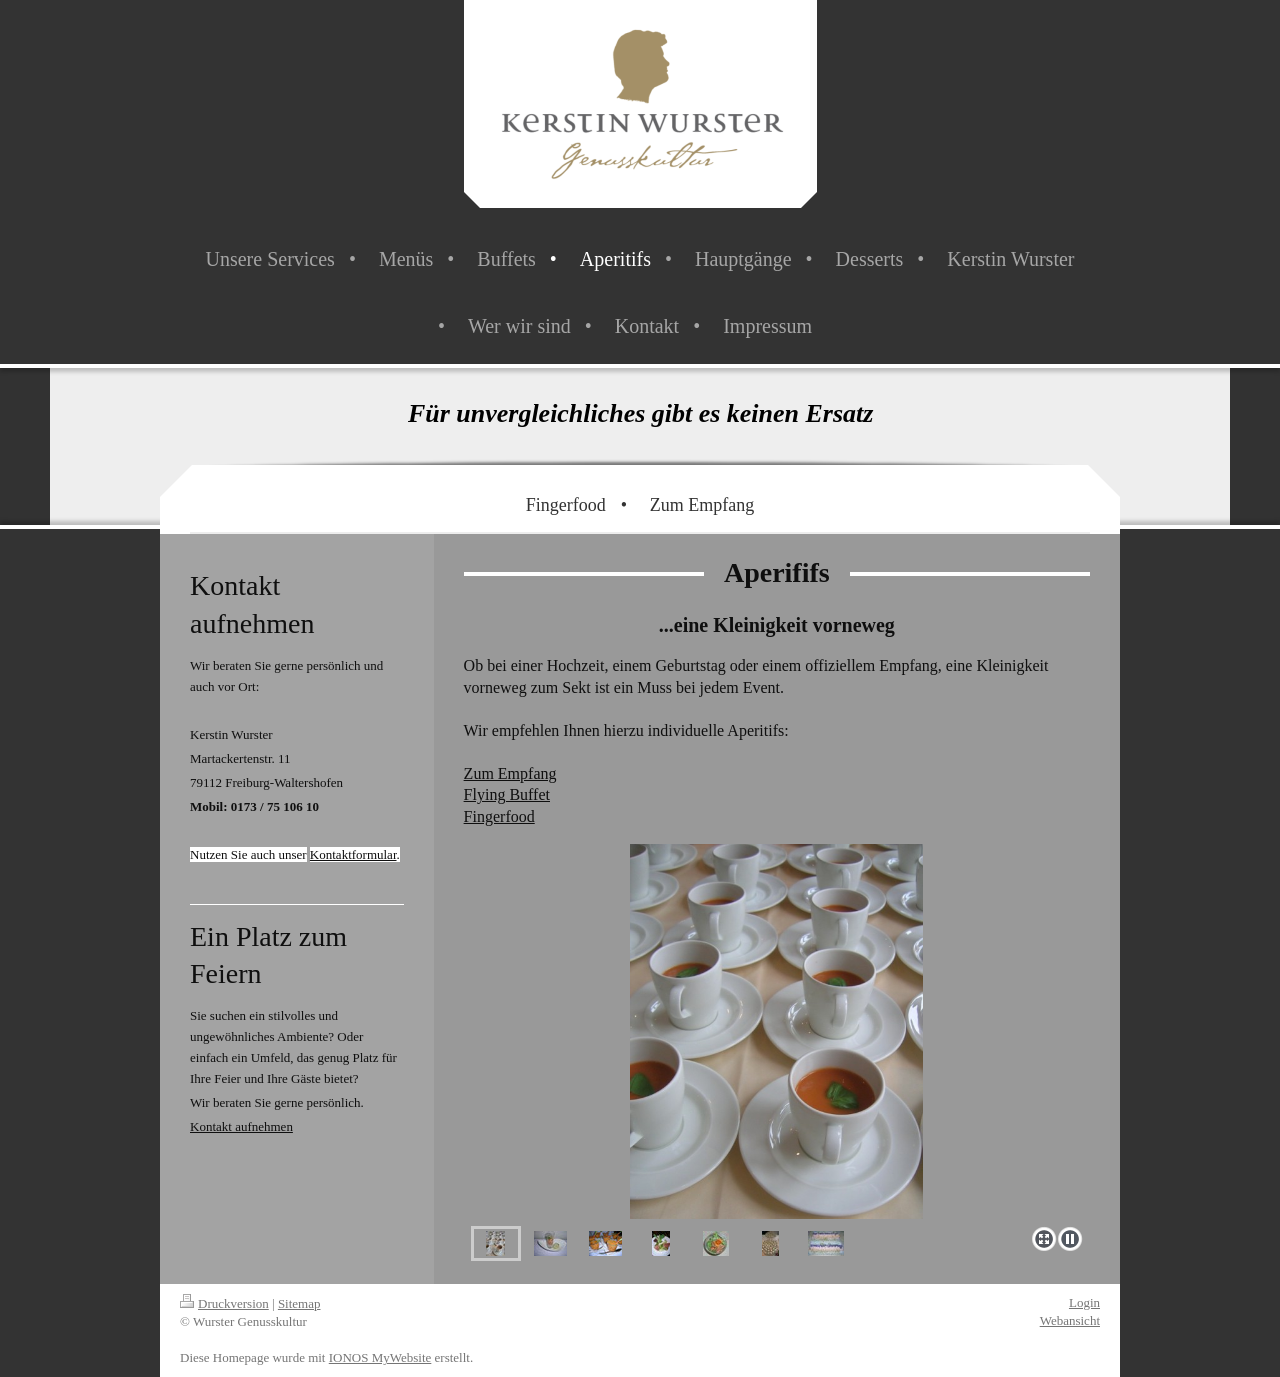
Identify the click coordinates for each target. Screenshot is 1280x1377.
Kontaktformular (353, 854)
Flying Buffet (507, 794)
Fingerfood (499, 816)
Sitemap (299, 1303)
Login (1084, 1302)
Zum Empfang (510, 773)
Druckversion (224, 1303)
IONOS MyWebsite (380, 1357)
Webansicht (1070, 1320)
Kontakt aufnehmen (241, 1126)
